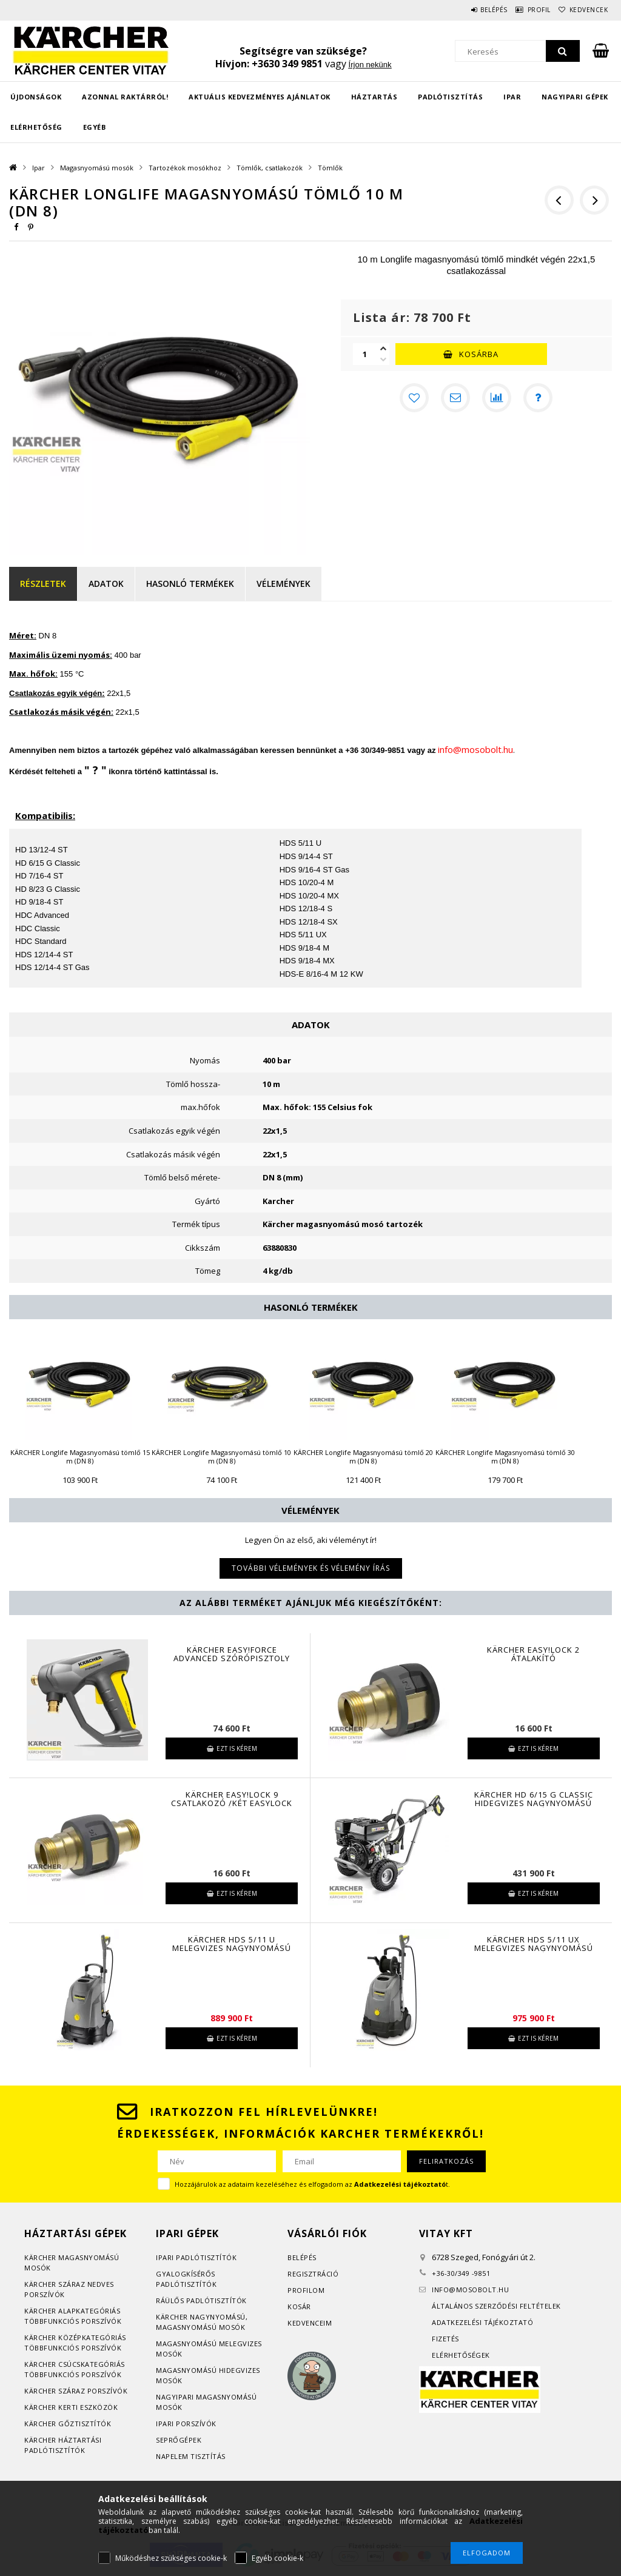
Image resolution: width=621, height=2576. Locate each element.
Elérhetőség (36, 127)
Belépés (469, 9)
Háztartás (374, 96)
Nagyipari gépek (575, 96)
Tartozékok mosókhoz (185, 167)
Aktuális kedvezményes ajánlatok (260, 96)
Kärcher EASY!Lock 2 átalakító (533, 1653)
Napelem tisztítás (191, 2456)
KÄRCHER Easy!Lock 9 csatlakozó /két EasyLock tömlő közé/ (231, 1803)
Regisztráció (312, 2273)
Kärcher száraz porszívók (75, 2390)
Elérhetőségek (461, 2355)
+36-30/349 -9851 (461, 2273)
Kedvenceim (309, 2322)
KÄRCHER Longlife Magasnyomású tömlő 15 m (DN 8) (80, 1456)
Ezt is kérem (237, 1748)
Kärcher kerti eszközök (71, 2407)
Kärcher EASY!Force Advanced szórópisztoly (231, 1653)
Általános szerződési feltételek (496, 2305)
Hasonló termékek (190, 583)
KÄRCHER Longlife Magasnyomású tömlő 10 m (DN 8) (221, 1456)
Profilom (305, 2290)
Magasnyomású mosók (96, 167)
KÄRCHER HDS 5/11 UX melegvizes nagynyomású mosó (533, 1948)
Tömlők (330, 167)
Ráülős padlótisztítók (201, 2300)
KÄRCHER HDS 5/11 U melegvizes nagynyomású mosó (231, 1948)
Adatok (106, 583)
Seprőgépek (178, 2439)
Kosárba (478, 354)
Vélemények (283, 583)
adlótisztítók (209, 2257)
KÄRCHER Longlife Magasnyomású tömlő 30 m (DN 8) (505, 1456)
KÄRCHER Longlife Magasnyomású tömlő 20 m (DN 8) (363, 1456)
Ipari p (168, 2257)
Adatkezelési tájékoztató (482, 2322)
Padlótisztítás (450, 96)
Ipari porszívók (186, 2423)
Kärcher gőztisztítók (67, 2423)
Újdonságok (35, 96)
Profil (523, 9)
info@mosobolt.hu (475, 749)
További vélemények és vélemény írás (311, 1568)
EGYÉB (94, 127)
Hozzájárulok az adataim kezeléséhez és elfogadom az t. (312, 2184)
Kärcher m (44, 2257)
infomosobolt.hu (470, 2289)
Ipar (512, 96)
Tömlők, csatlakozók (270, 167)
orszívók (47, 2294)
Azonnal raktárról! (125, 96)
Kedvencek (583, 9)
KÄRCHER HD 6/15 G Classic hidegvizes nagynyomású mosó (533, 1803)
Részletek (43, 583)
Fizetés (445, 2338)
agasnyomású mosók (204, 2327)
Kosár (299, 2306)
